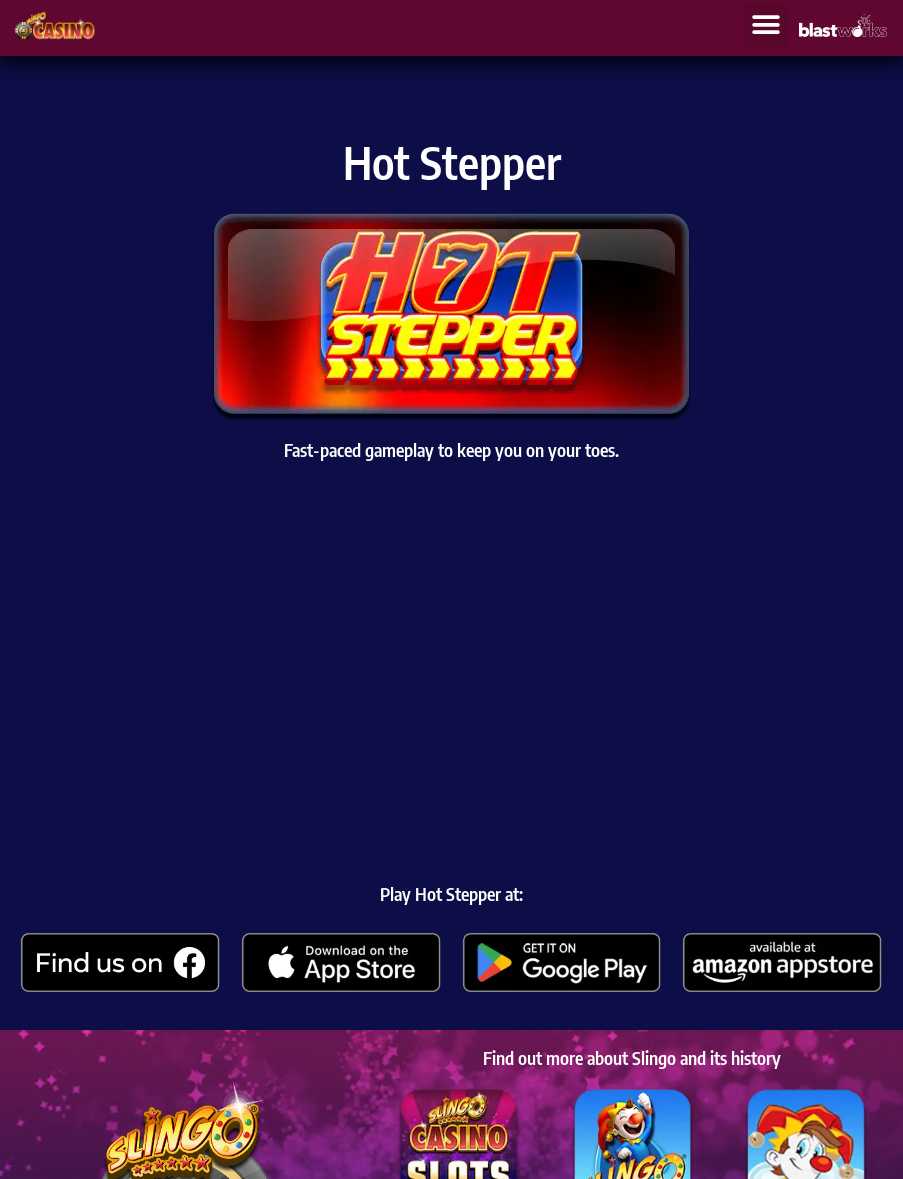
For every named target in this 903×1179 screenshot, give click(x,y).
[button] (766, 25)
